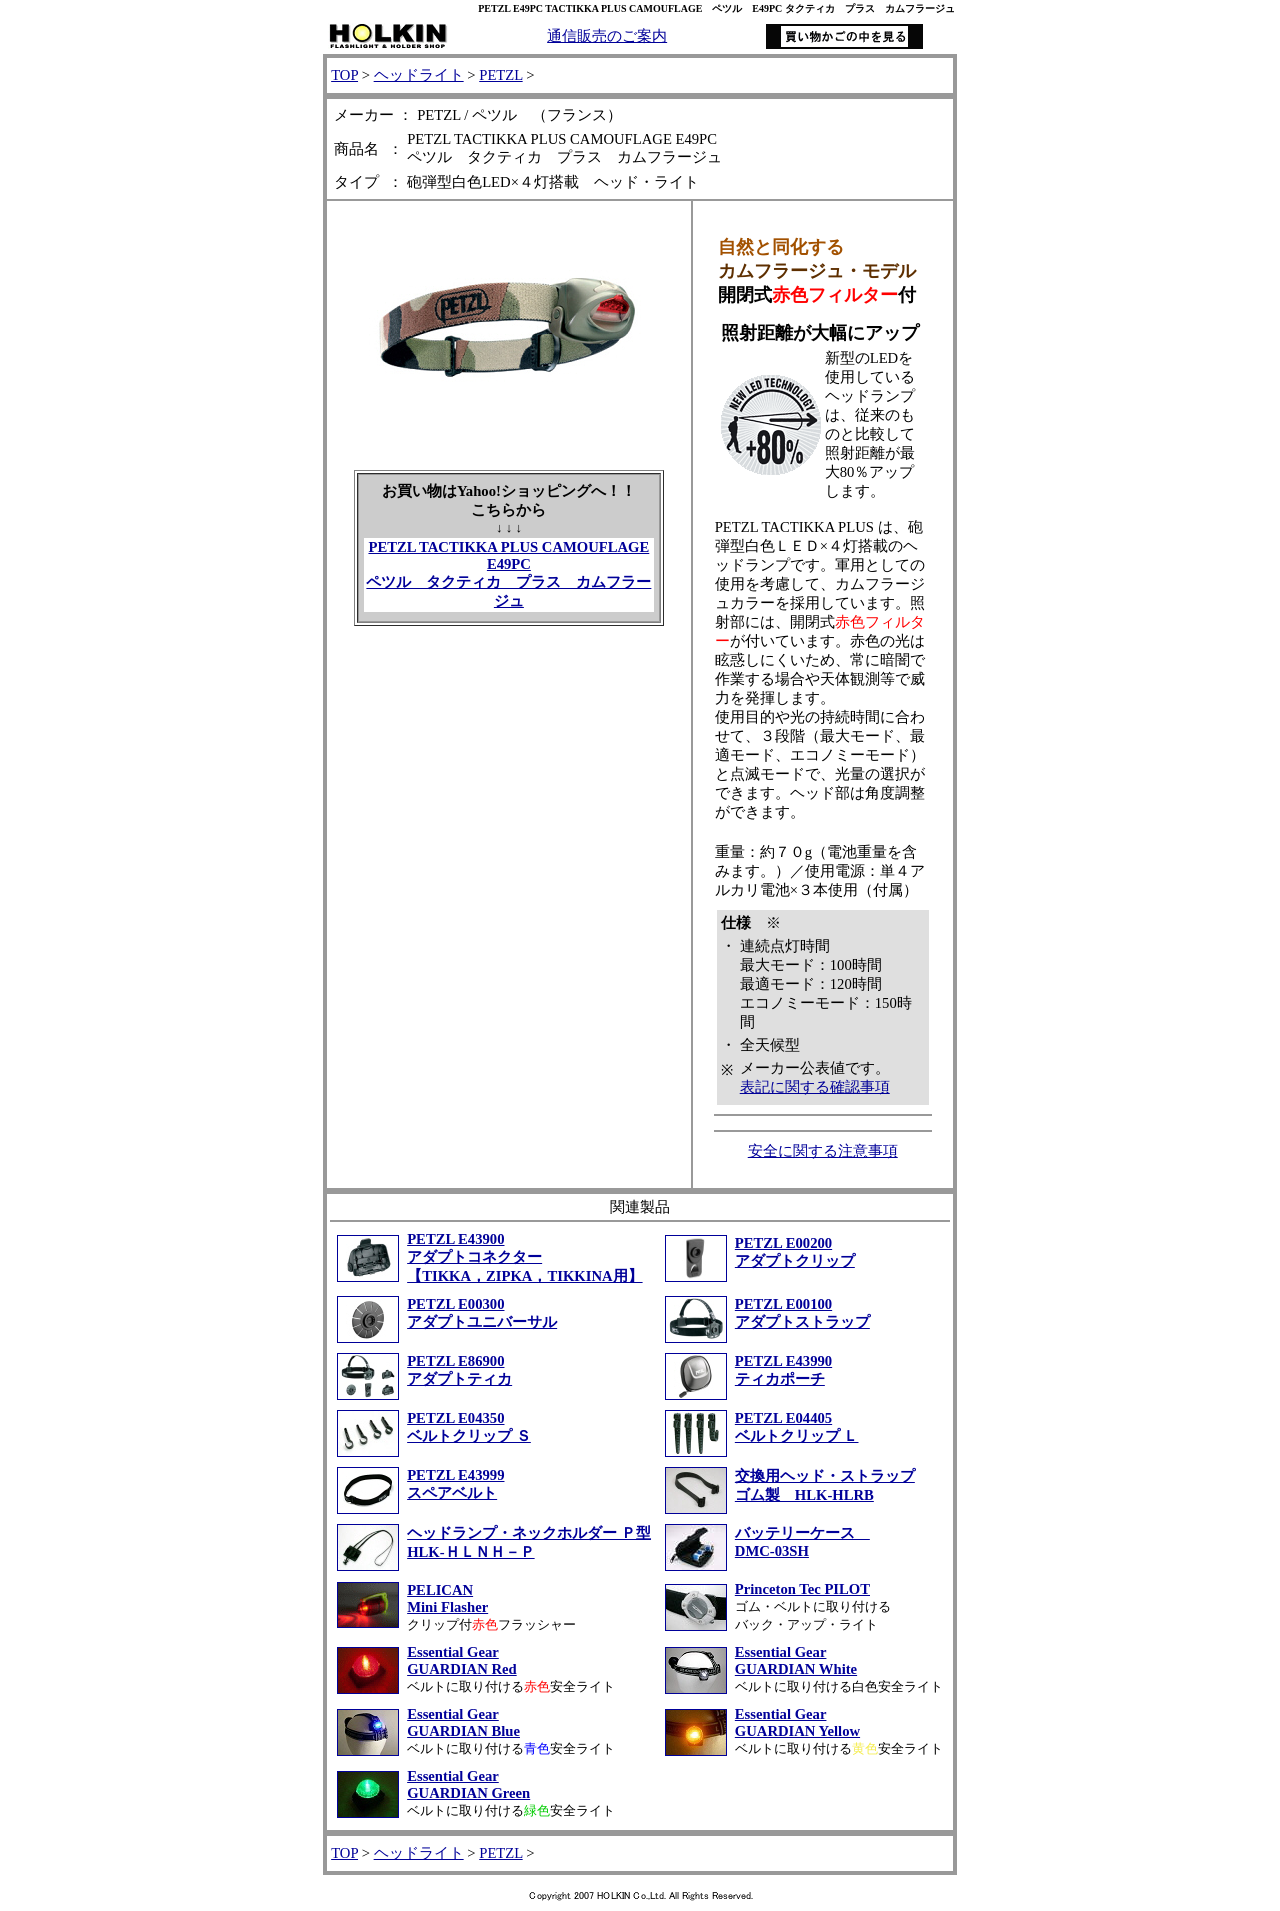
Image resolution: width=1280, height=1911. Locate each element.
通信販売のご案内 (607, 36)
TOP (344, 75)
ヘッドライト (419, 75)
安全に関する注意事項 (823, 1151)
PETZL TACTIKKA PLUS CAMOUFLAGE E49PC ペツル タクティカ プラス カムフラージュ (508, 574)
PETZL (500, 75)
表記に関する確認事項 (815, 1087)
